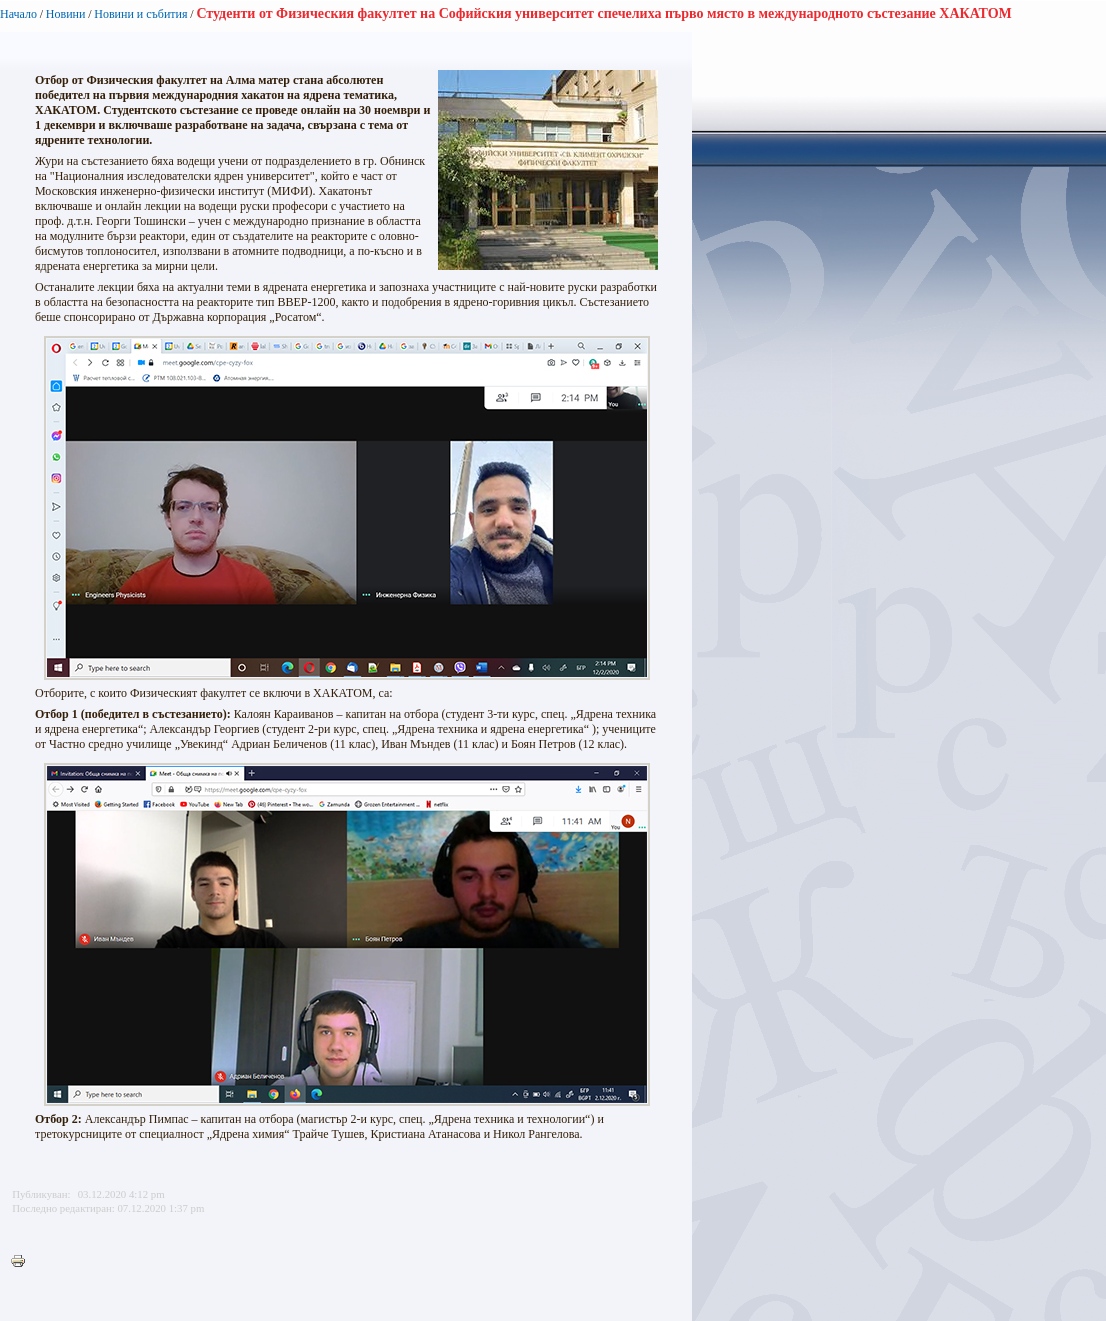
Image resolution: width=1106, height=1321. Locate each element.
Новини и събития (140, 14)
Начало (18, 14)
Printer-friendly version (23, 1262)
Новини (66, 14)
